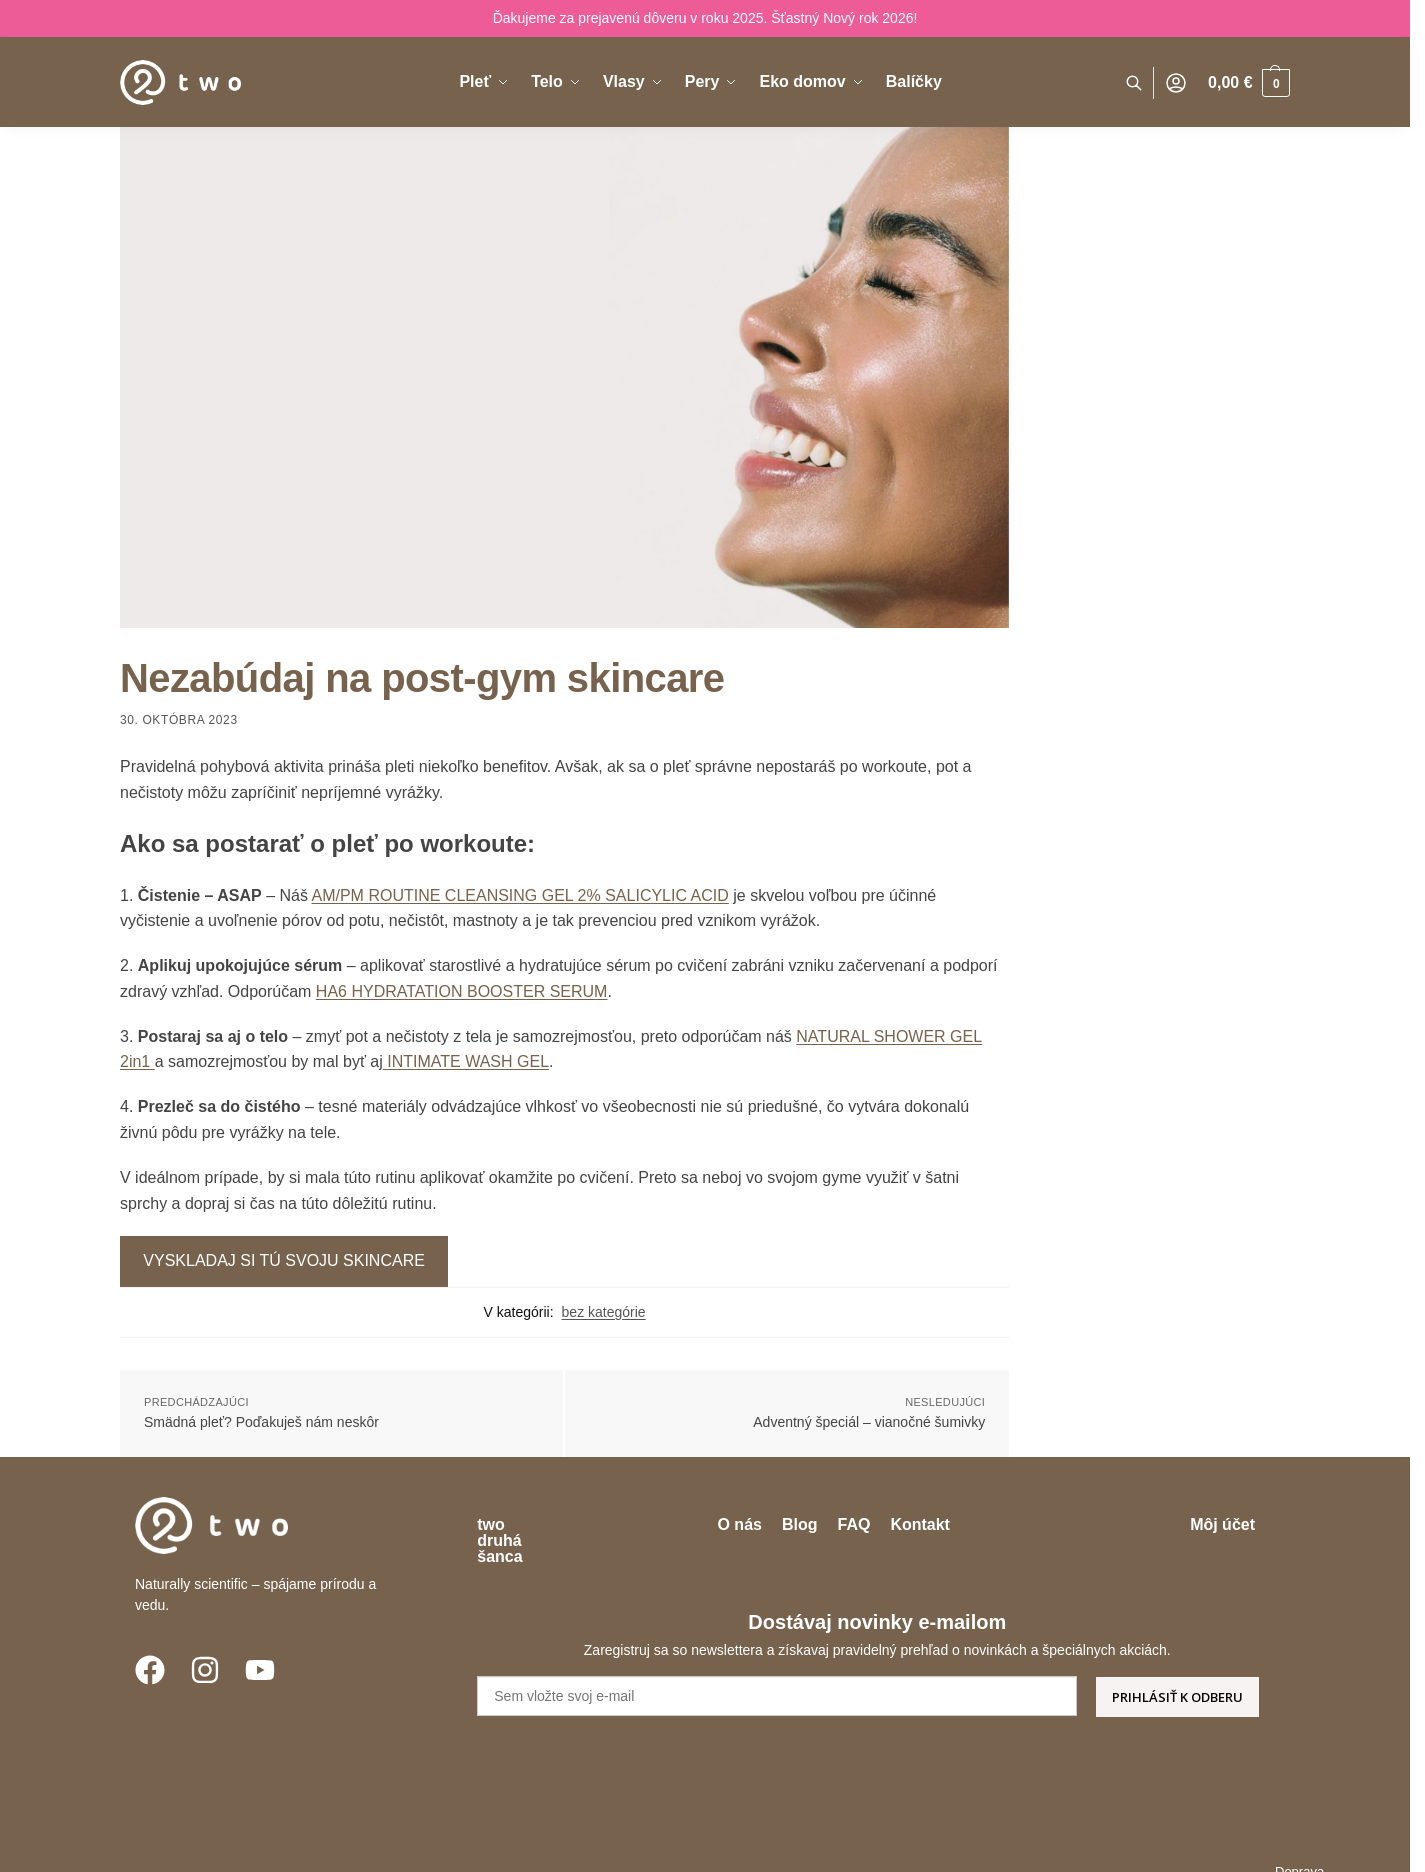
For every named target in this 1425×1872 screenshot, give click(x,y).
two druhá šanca (540, 1525)
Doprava (729, 1842)
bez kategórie (604, 1312)
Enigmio (358, 1842)
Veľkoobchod (1237, 1842)
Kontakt (984, 1525)
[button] (1249, 83)
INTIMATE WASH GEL (466, 1061)
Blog (863, 1525)
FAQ (917, 1525)
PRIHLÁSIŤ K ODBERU (1177, 1665)
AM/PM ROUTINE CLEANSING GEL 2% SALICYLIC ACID (520, 895)
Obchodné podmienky (847, 1842)
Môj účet (1222, 1525)
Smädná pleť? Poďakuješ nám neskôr (261, 1422)
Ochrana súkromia (994, 1842)
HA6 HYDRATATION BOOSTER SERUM (462, 991)
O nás (803, 1525)
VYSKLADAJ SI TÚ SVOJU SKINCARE (284, 1260)
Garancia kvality (1123, 1842)
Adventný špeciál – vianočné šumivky (869, 1422)
